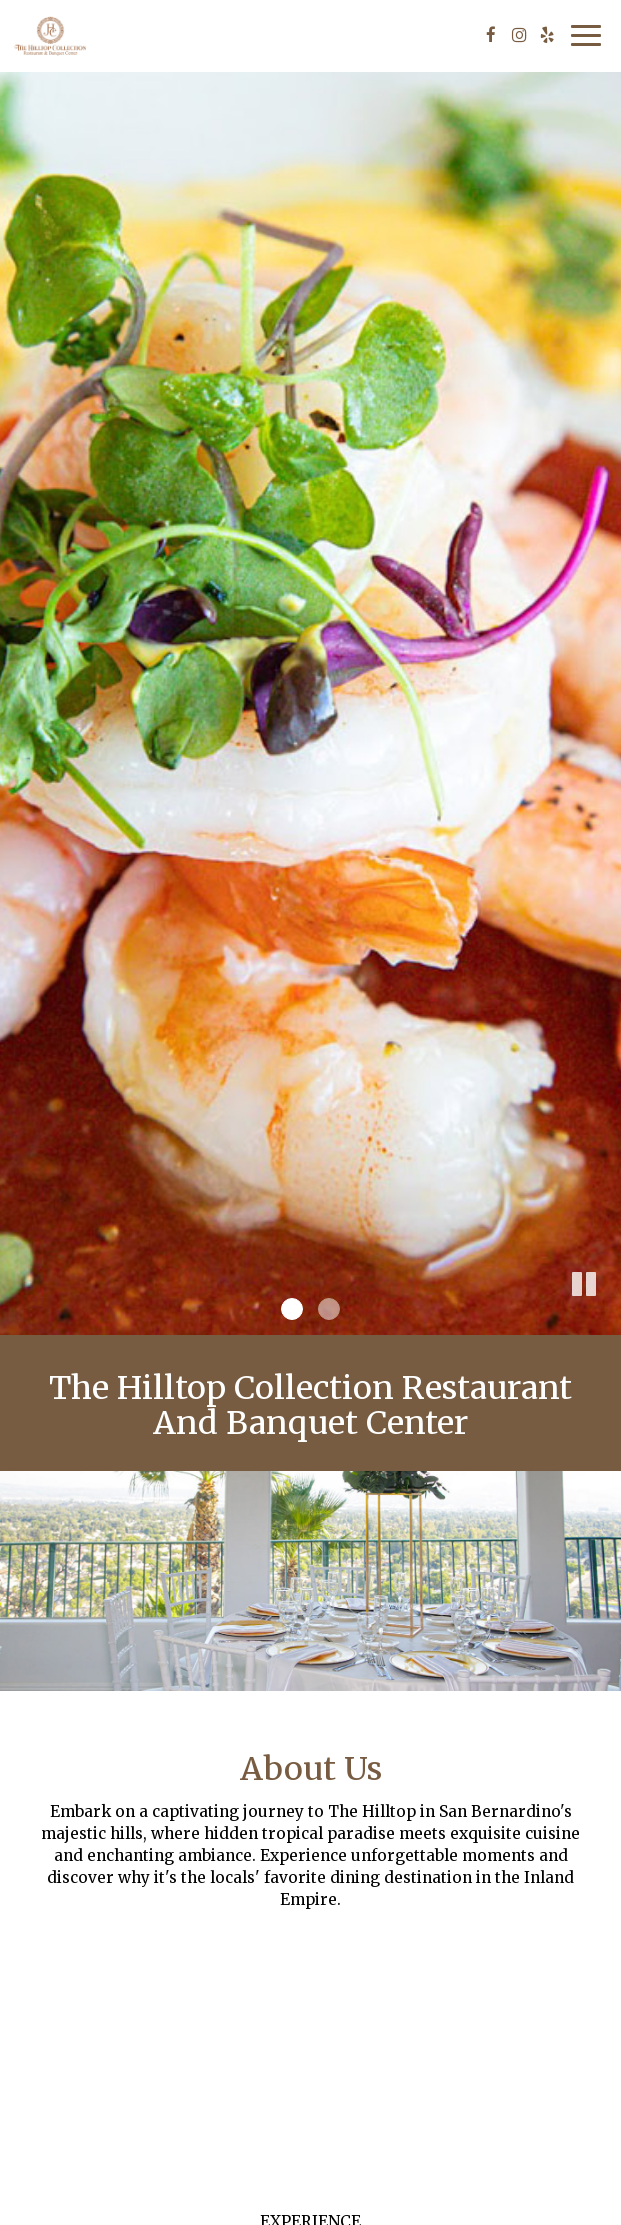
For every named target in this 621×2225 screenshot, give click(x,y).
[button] (606, 1320)
